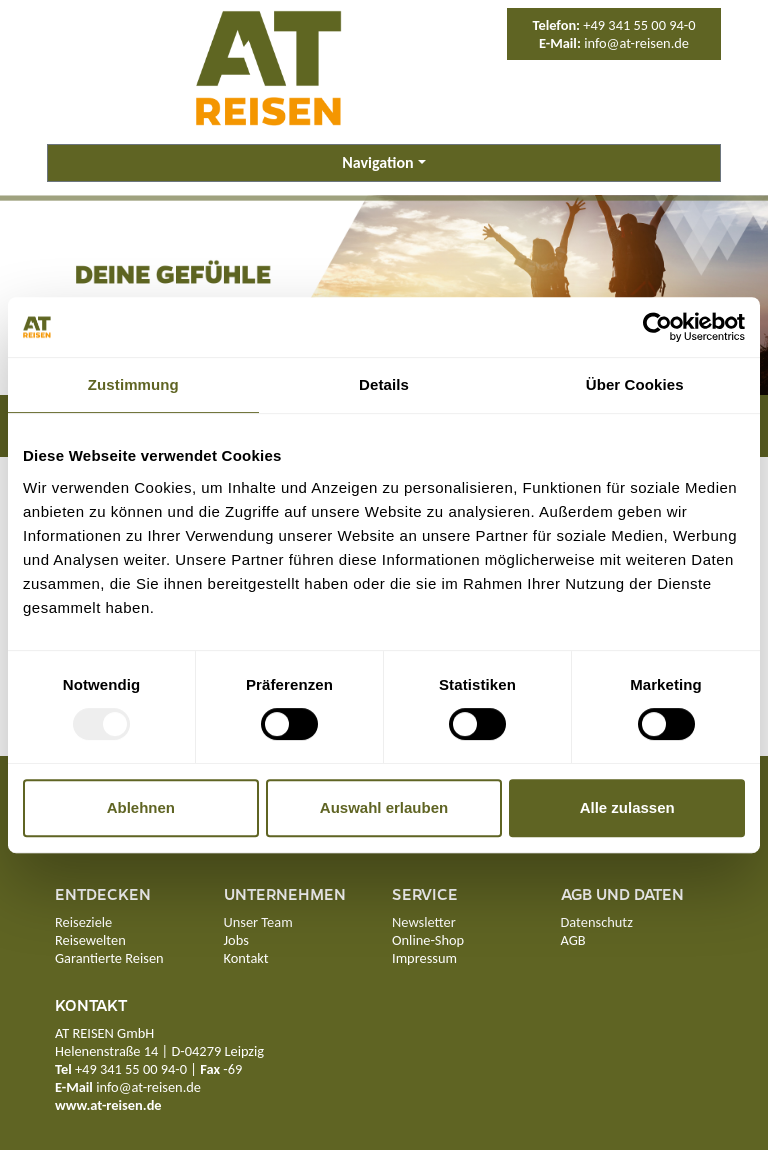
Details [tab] (384, 384)
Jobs (236, 940)
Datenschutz (597, 922)
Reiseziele (83, 922)
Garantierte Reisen (109, 958)
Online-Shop (428, 940)
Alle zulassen (627, 807)
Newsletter (424, 922)
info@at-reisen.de (636, 43)
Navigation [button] (377, 162)
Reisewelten (90, 940)
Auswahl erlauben (384, 807)
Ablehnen (141, 807)
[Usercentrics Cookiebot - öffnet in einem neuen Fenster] (657, 327)
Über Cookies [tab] (635, 384)
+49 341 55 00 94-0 (639, 25)
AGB (573, 940)
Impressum (424, 958)
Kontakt (246, 958)
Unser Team (258, 922)
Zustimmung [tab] (133, 384)
